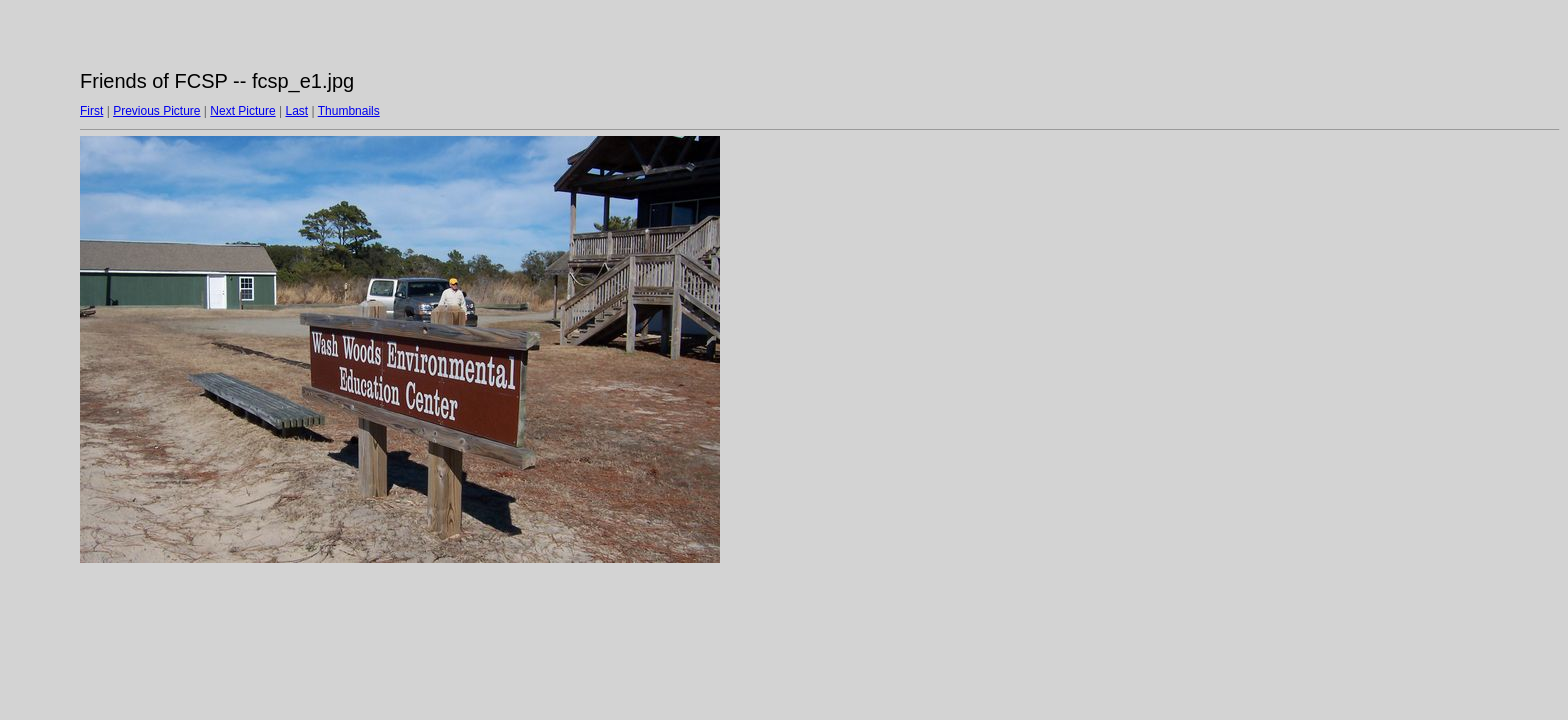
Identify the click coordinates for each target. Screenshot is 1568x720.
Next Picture (242, 111)
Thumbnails (349, 111)
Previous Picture (156, 111)
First (91, 111)
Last (296, 111)
